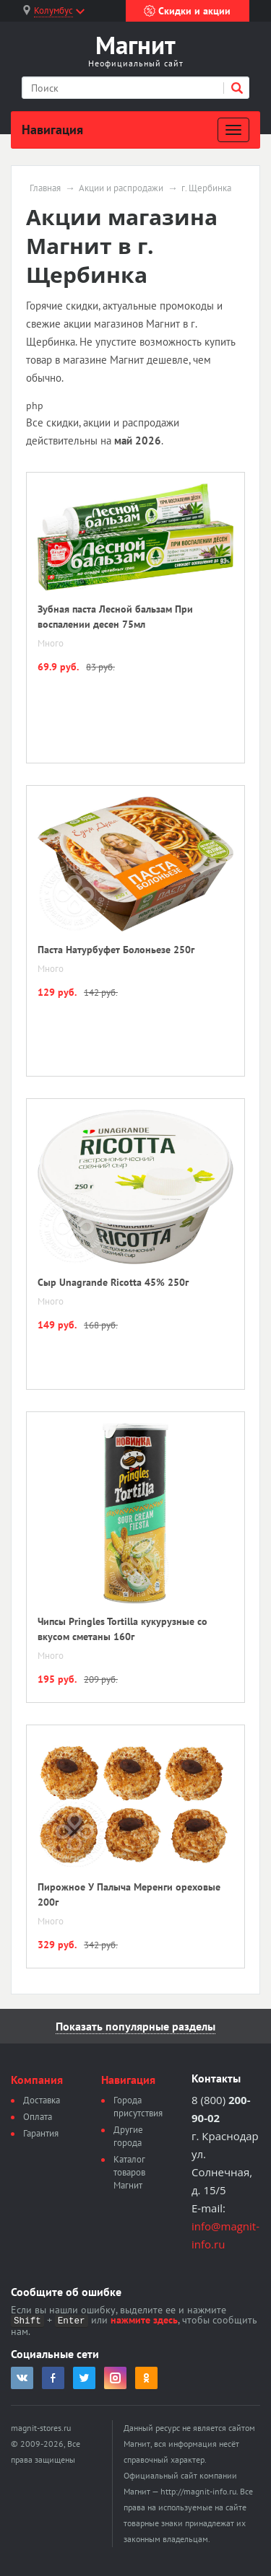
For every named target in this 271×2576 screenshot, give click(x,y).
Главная (45, 188)
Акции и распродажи (121, 188)
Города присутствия (138, 2106)
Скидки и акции (187, 10)
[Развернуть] (233, 130)
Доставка (41, 2100)
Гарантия (41, 2133)
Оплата (37, 2117)
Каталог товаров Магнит (129, 2172)
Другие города (128, 2136)
